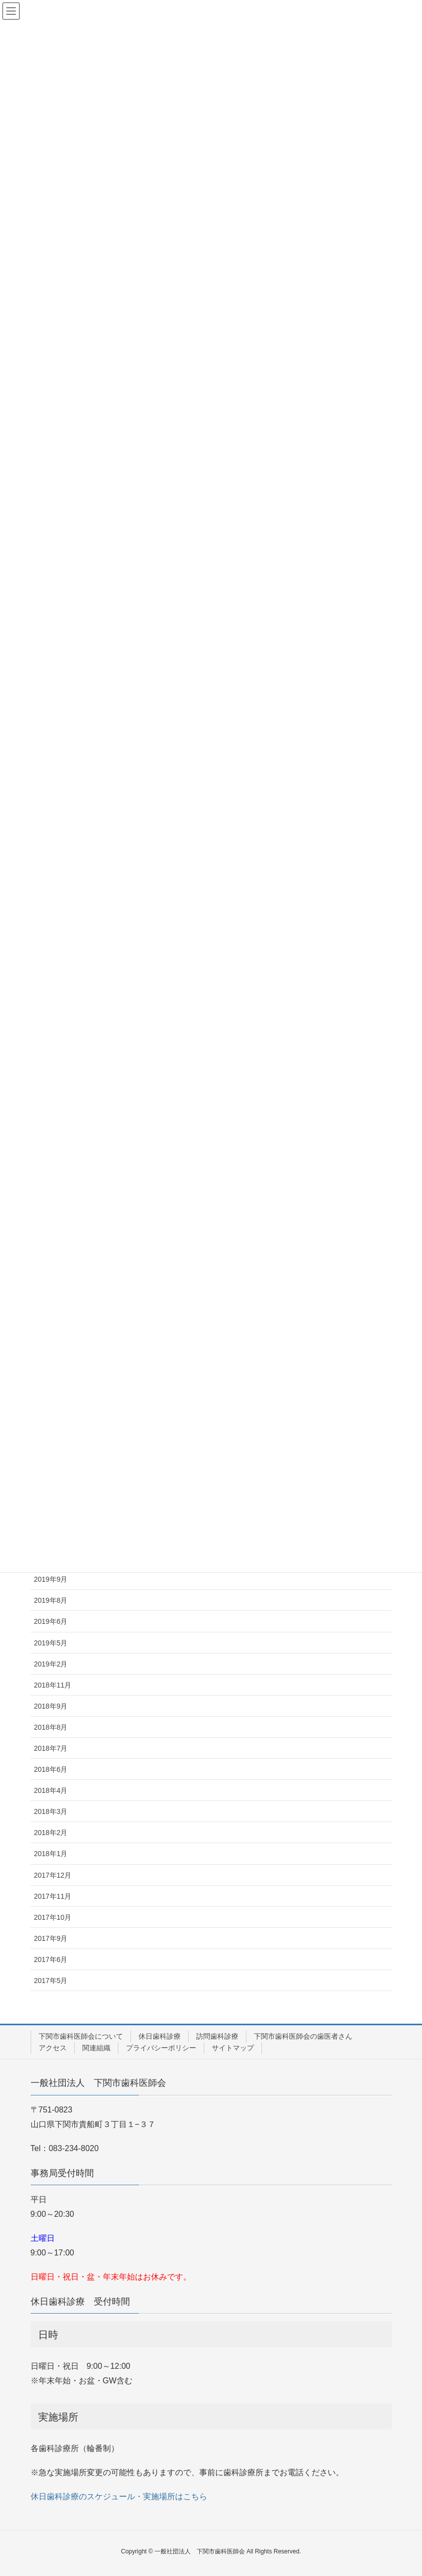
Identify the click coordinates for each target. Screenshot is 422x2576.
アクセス (53, 2048)
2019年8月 (51, 1600)
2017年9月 (51, 1938)
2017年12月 (53, 1875)
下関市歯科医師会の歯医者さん (303, 2036)
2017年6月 (51, 1959)
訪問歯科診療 (217, 2036)
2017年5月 (51, 1981)
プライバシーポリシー (161, 2048)
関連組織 (96, 2048)
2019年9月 (51, 1579)
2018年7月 (51, 1748)
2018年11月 (53, 1685)
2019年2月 (51, 1664)
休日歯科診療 (159, 2036)
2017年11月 (53, 1896)
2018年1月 (51, 1854)
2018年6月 (51, 1769)
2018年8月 (51, 1727)
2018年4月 (51, 1790)
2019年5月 (51, 1643)
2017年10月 (53, 1917)
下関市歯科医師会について (81, 2036)
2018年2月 (51, 1833)
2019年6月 (51, 1621)
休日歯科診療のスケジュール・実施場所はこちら (119, 2496)
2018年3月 (51, 1811)
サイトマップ (233, 2048)
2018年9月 (51, 1706)
